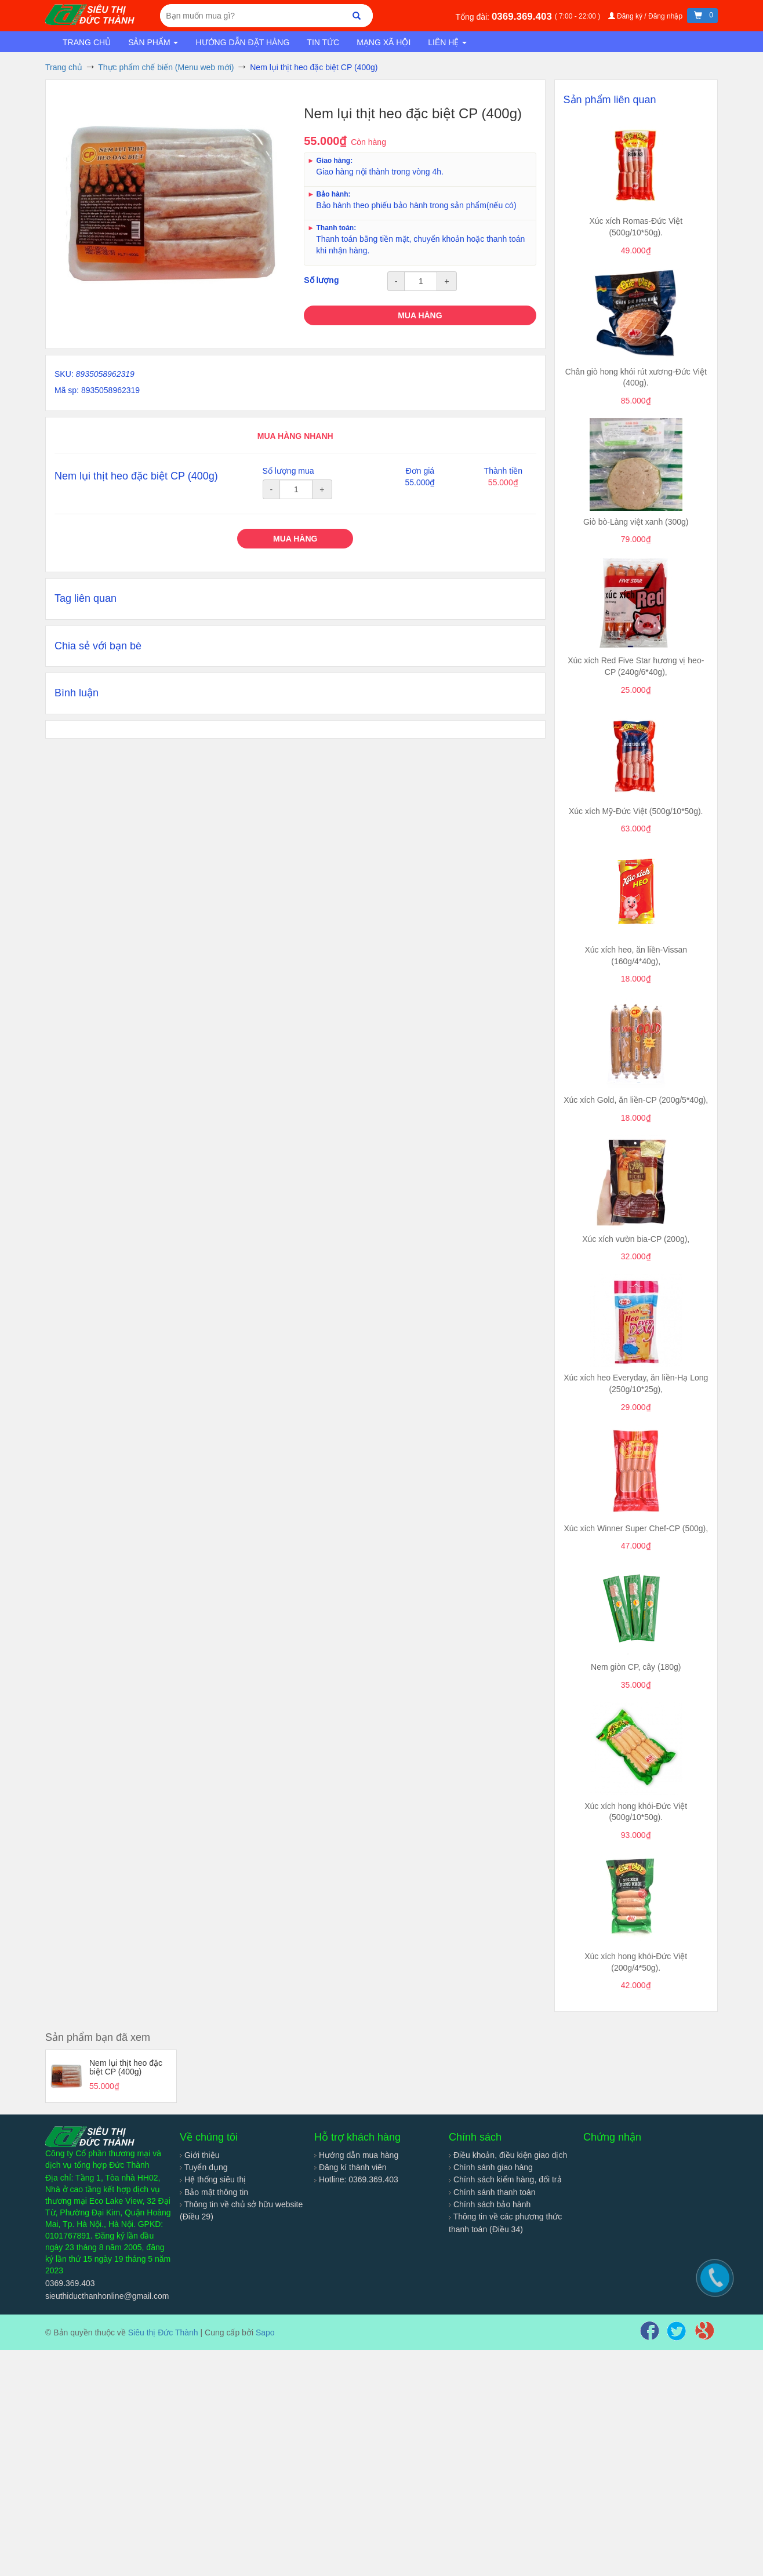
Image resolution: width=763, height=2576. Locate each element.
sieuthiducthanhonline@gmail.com (107, 2296)
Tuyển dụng (204, 2167)
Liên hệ (447, 42)
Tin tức (323, 42)
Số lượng (321, 280)
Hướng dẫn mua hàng (356, 2155)
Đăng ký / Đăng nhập (646, 16)
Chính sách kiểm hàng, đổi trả (505, 2179)
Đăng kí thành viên (350, 2167)
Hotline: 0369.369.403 (356, 2179)
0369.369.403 (523, 16)
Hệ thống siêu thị (213, 2179)
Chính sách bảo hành (490, 2204)
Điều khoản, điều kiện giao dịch (508, 2155)
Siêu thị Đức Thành (163, 2332)
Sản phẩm (153, 42)
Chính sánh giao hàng (491, 2167)
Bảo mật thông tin (214, 2192)
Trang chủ (87, 42)
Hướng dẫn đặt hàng (242, 42)
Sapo (265, 2332)
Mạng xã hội (383, 42)
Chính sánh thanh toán (492, 2192)
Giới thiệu (199, 2155)
